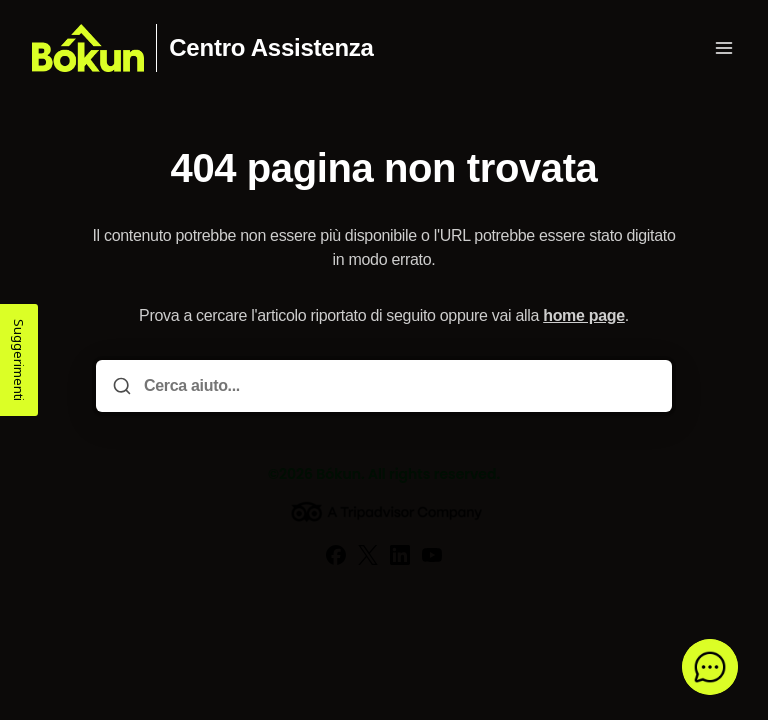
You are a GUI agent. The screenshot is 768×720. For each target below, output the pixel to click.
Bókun (338, 474)
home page (584, 315)
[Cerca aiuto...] (398, 386)
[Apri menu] (724, 48)
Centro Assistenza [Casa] (271, 48)
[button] (710, 667)
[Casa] (88, 48)
